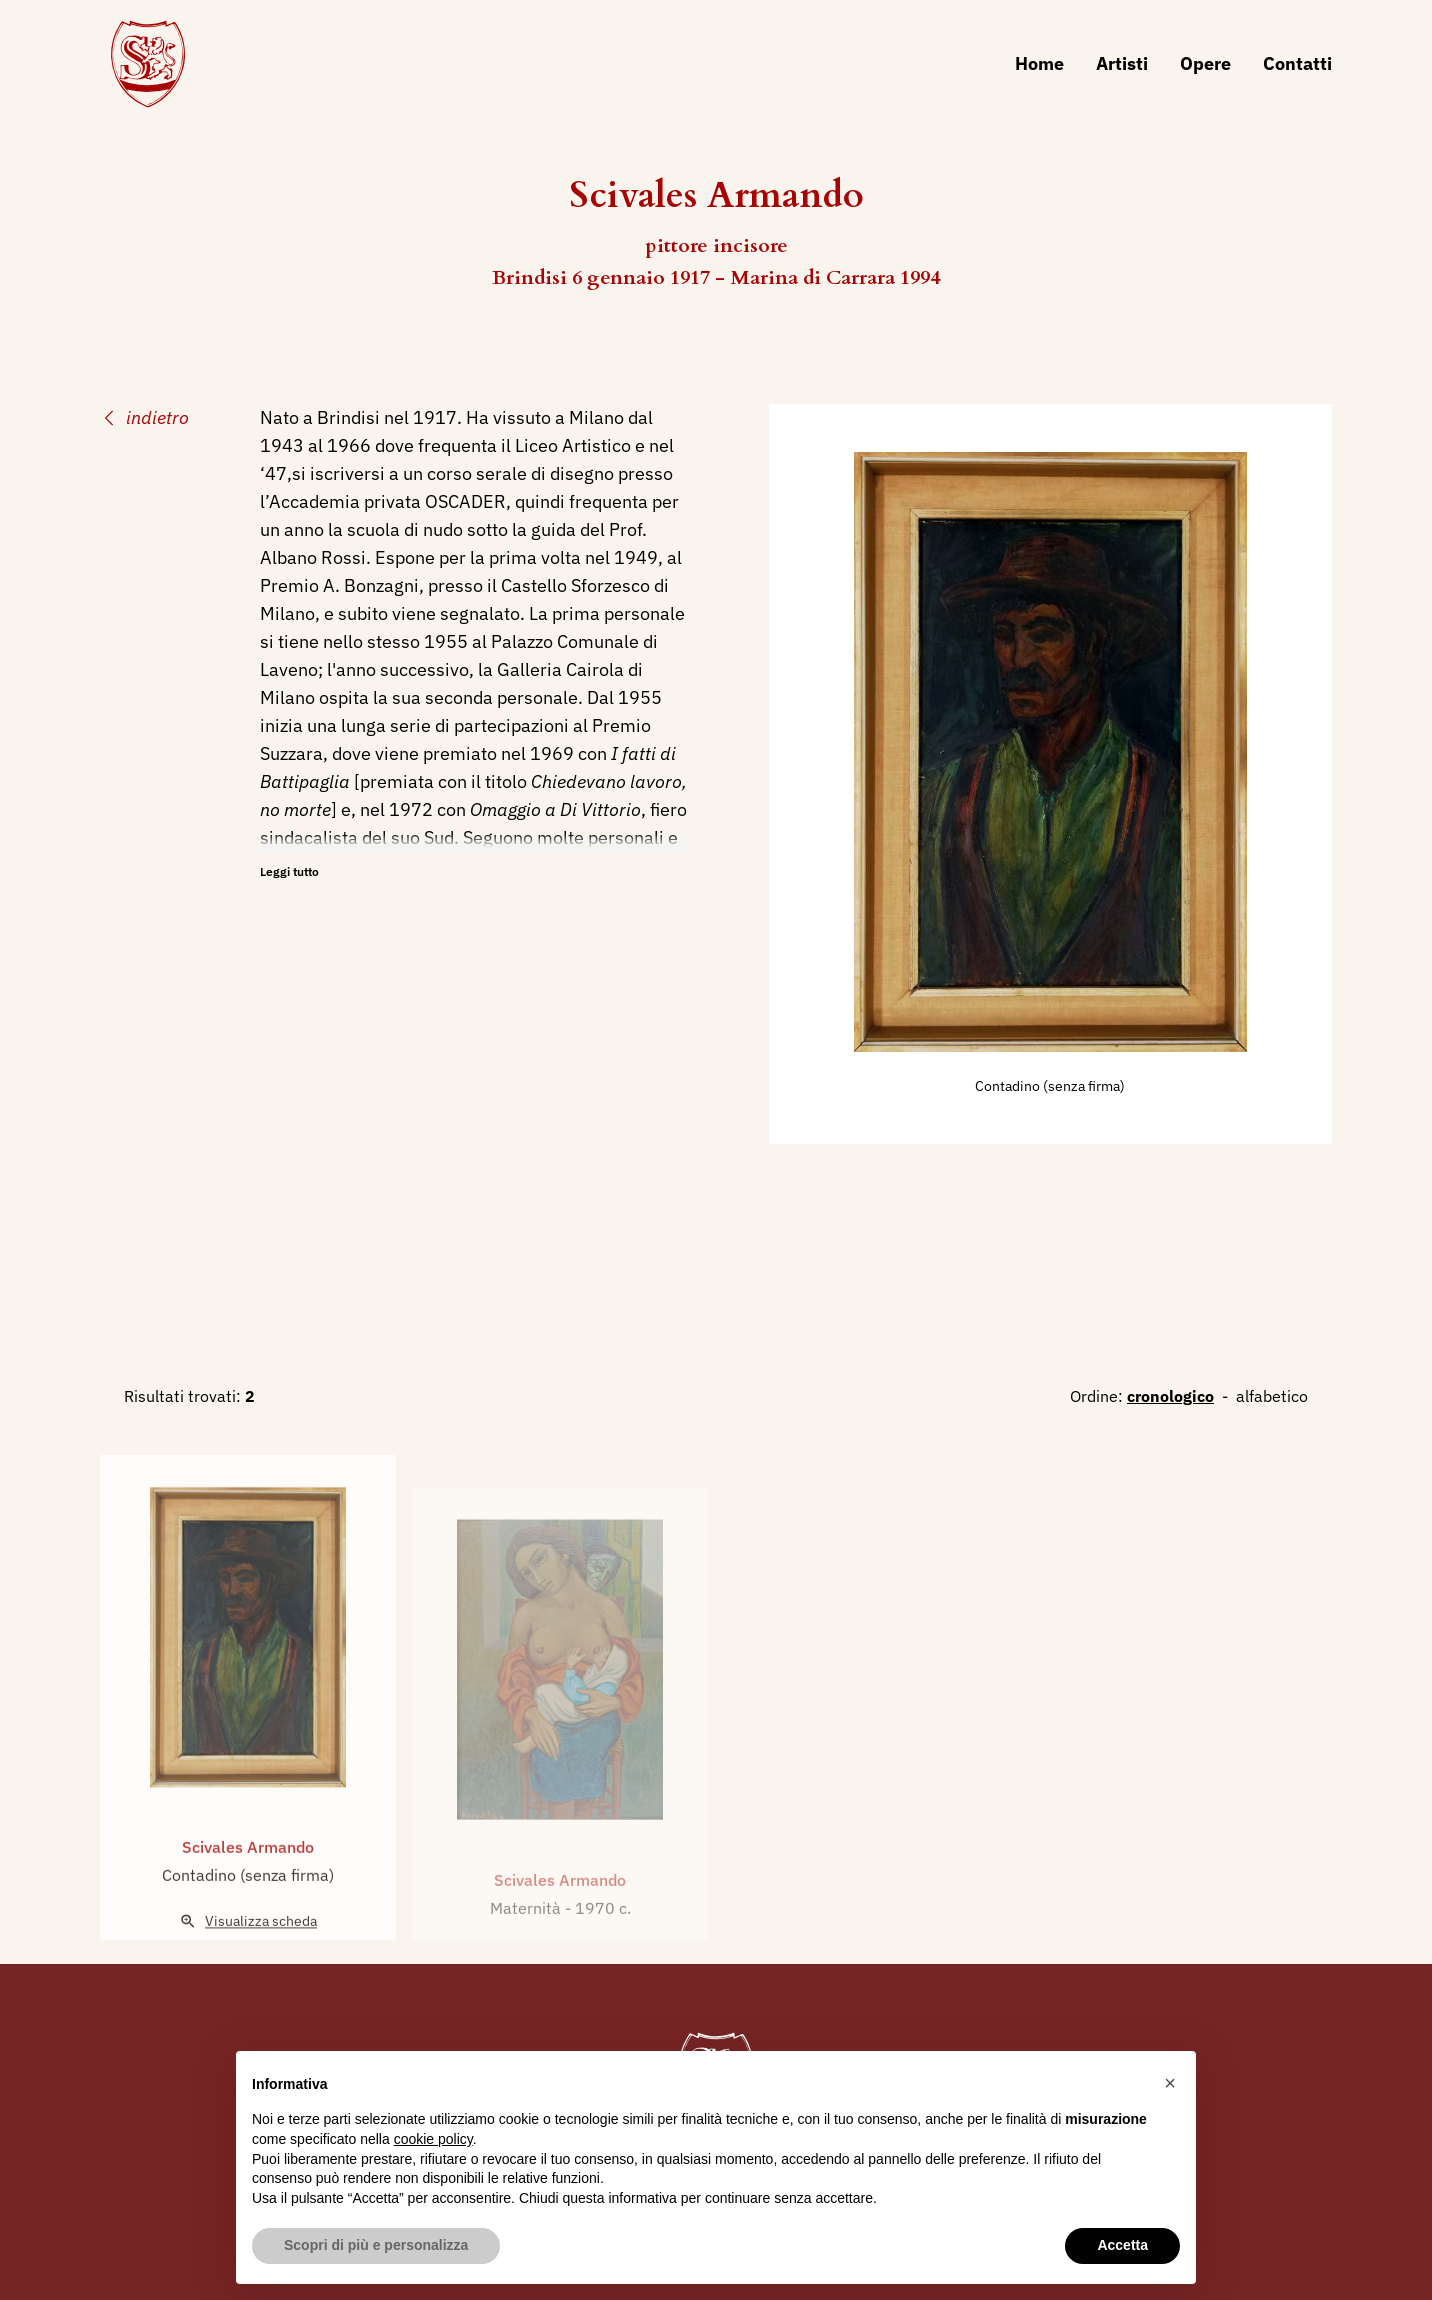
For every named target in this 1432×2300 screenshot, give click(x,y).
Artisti (1122, 63)
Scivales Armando (248, 1894)
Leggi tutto (289, 871)
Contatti (1297, 63)
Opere (1205, 63)
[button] (1170, 2083)
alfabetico (1272, 1396)
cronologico (1170, 1396)
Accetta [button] (1122, 2245)
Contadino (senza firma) (1050, 1086)
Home (1039, 63)
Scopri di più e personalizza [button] (376, 2245)
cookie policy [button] (433, 2139)
